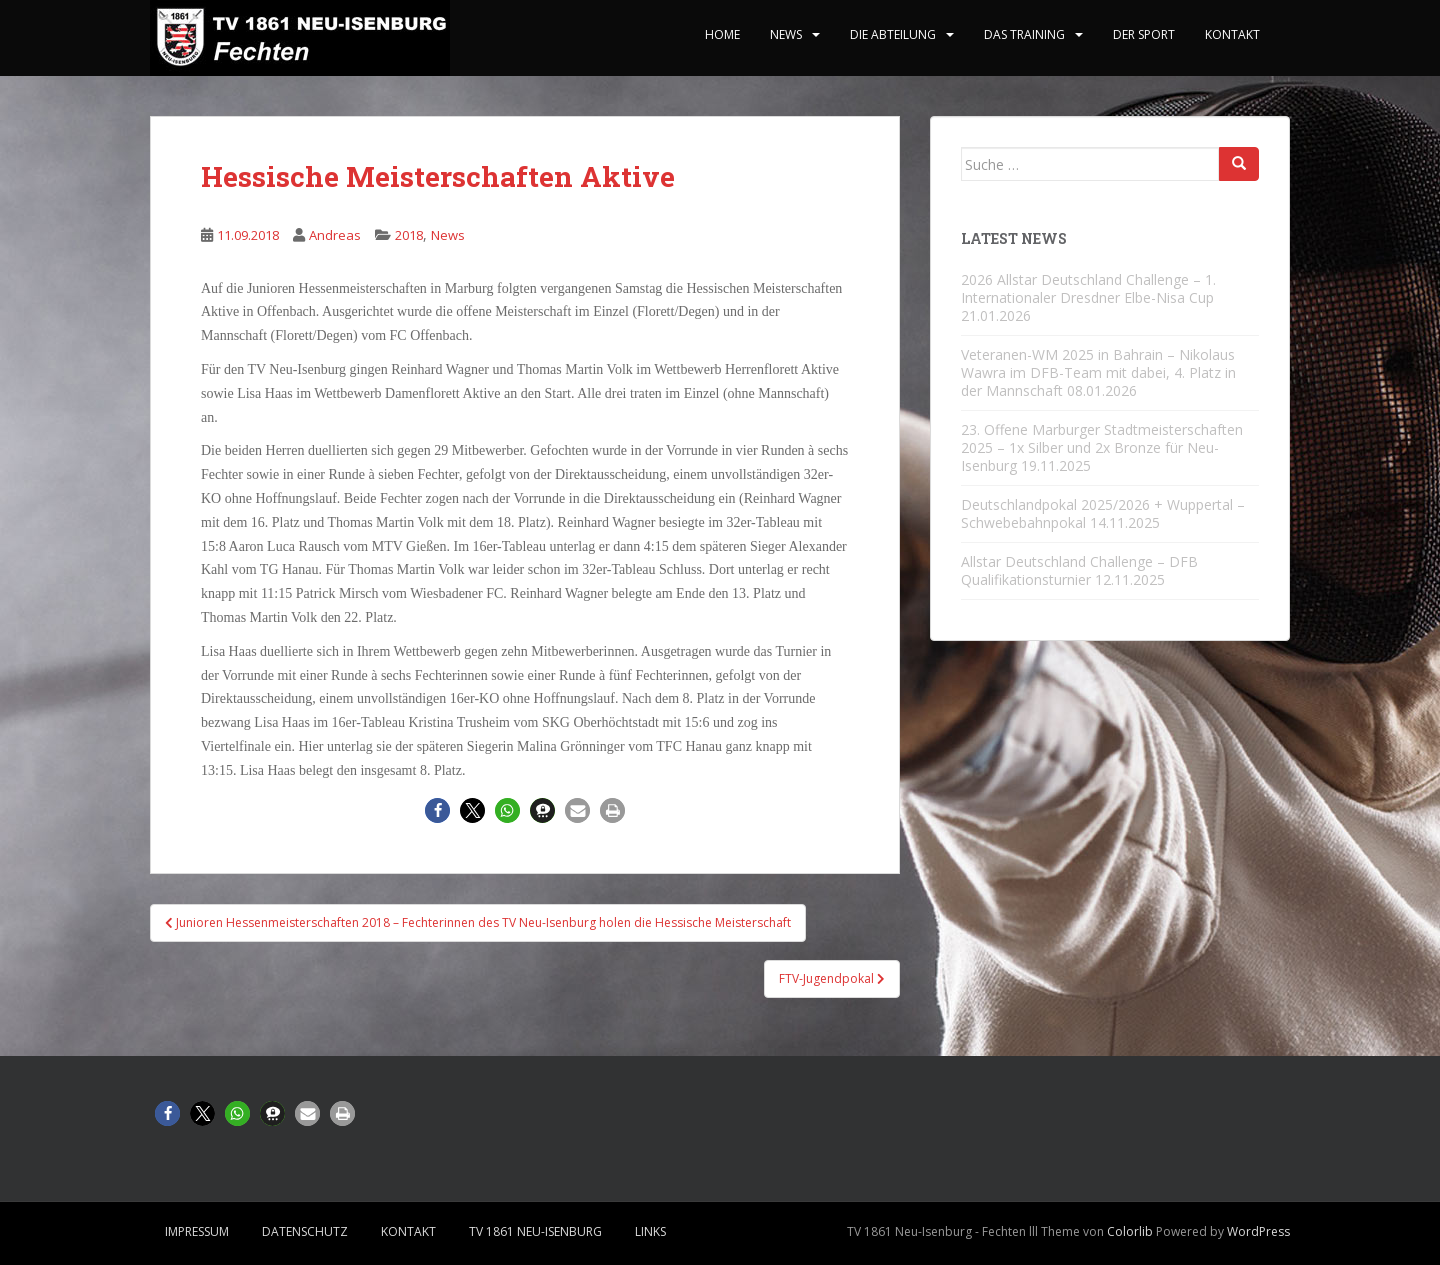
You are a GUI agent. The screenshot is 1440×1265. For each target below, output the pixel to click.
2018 (409, 235)
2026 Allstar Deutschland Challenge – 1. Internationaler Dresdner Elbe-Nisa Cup (1088, 288)
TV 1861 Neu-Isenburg (535, 1231)
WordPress (1258, 1231)
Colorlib (1130, 1231)
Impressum (197, 1231)
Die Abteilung (893, 34)
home (722, 34)
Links (650, 1231)
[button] (437, 810)
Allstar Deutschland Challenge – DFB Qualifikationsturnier (1079, 570)
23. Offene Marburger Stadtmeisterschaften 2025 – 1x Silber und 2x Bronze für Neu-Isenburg (1102, 447)
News (786, 34)
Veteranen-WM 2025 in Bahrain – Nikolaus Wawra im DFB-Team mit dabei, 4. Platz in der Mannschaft (1098, 372)
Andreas (335, 235)
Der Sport (1144, 34)
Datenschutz (305, 1231)
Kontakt (1232, 34)
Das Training (1024, 34)
